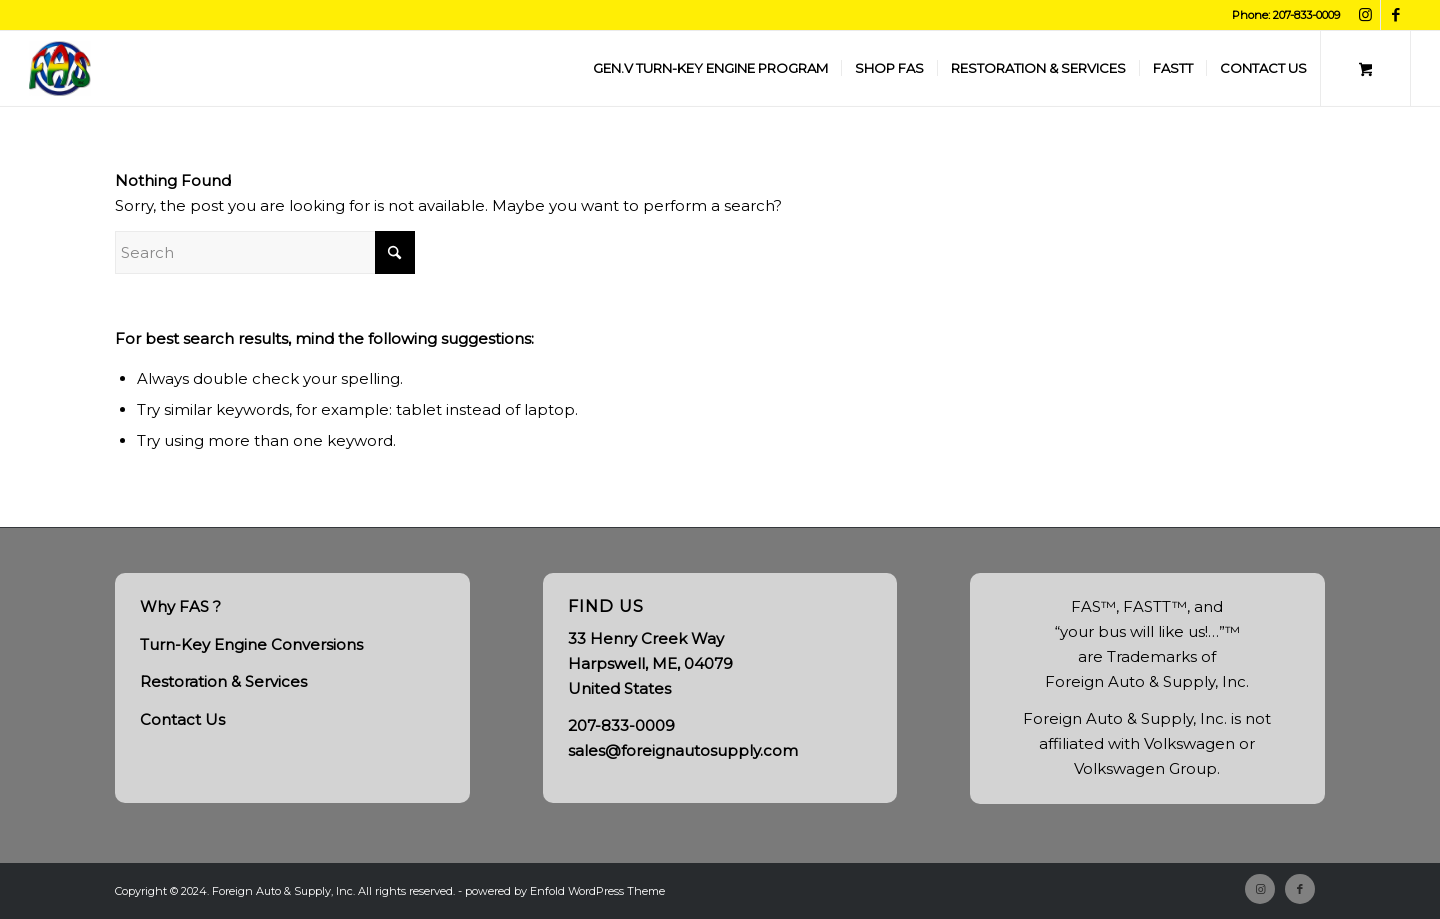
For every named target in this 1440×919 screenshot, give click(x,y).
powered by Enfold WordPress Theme (565, 891)
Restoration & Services (223, 681)
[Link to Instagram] (1365, 15)
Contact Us (182, 719)
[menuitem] (710, 68)
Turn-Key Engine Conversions (251, 644)
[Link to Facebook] (1396, 15)
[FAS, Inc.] (60, 68)
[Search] (265, 252)
